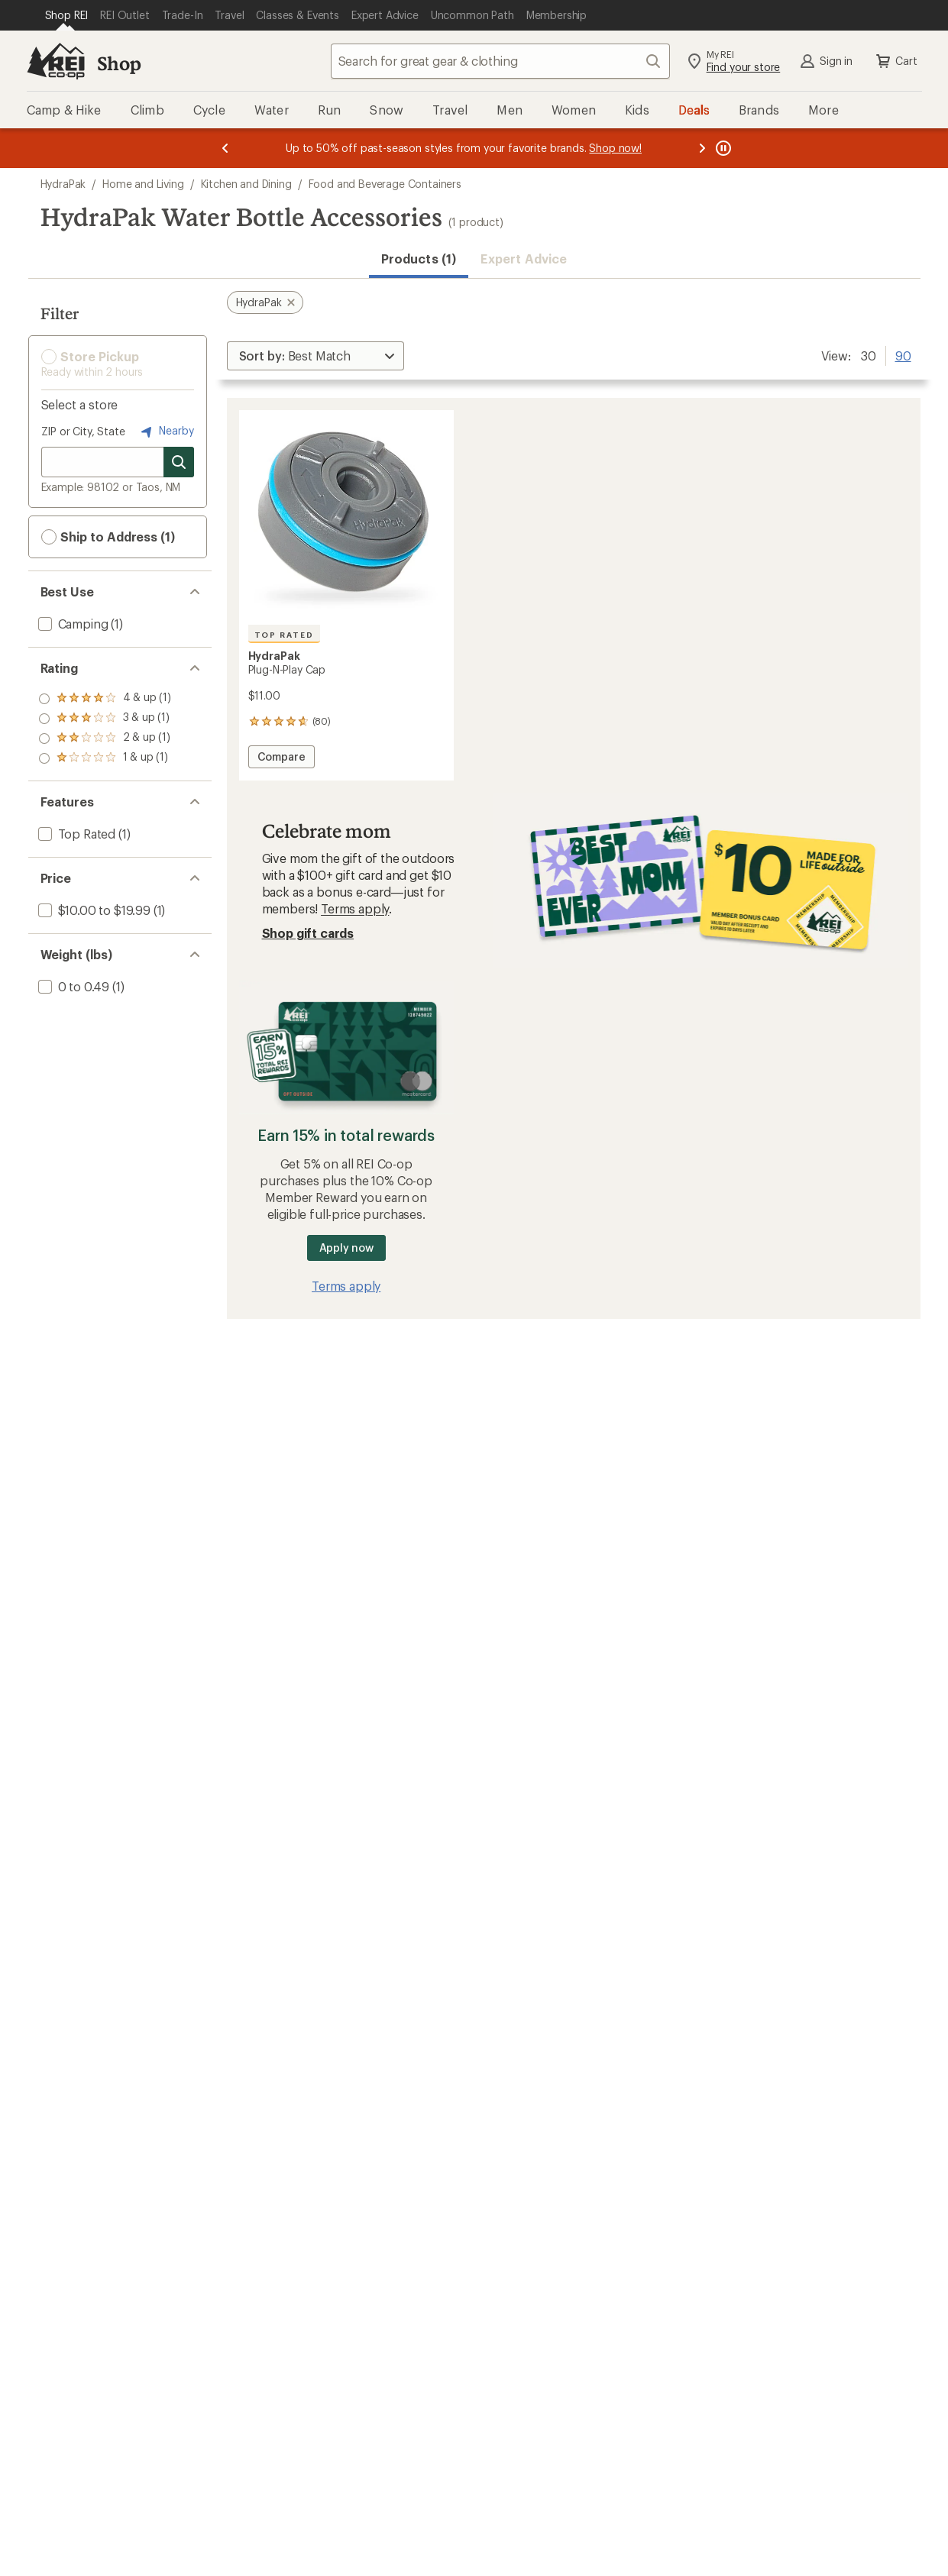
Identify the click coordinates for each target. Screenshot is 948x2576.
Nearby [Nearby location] (166, 431)
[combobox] (500, 61)
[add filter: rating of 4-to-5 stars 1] (105, 699)
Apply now (346, 1247)
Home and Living (143, 183)
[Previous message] (225, 148)
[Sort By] (315, 355)
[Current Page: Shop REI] (67, 15)
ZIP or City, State (83, 431)
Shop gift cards (308, 933)
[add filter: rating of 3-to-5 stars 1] (105, 719)
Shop (119, 63)
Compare (281, 758)
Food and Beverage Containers (385, 183)
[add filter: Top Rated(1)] (75, 833)
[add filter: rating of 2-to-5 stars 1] (105, 738)
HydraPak (63, 183)
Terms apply (355, 908)
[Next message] (702, 148)
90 (903, 354)
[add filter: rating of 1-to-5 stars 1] (105, 758)
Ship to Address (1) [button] (108, 537)
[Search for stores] (178, 462)
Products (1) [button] (418, 258)
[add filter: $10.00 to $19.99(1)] (92, 910)
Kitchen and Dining (246, 183)
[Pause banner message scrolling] (722, 148)
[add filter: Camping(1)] (71, 623)
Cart (895, 61)
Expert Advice (523, 258)
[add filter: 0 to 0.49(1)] (72, 986)
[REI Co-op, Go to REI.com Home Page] (56, 61)
